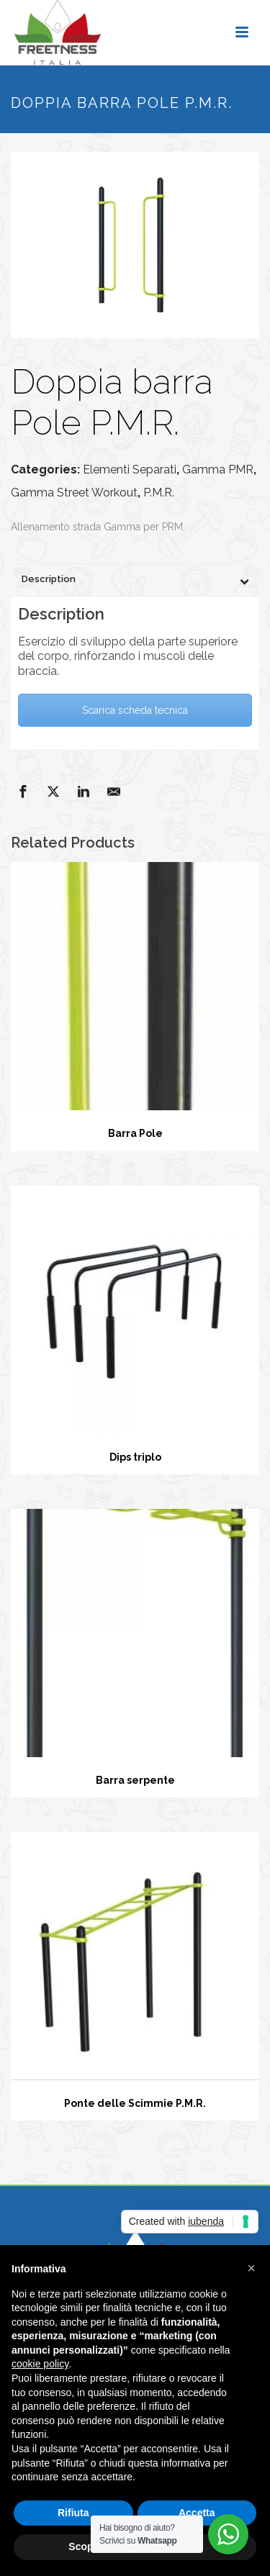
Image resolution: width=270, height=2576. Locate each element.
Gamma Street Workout (74, 492)
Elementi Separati (129, 469)
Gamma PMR (217, 469)
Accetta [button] (197, 2512)
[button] (251, 2268)
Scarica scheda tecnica (135, 710)
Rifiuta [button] (73, 2512)
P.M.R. (158, 492)
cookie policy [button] (40, 2363)
